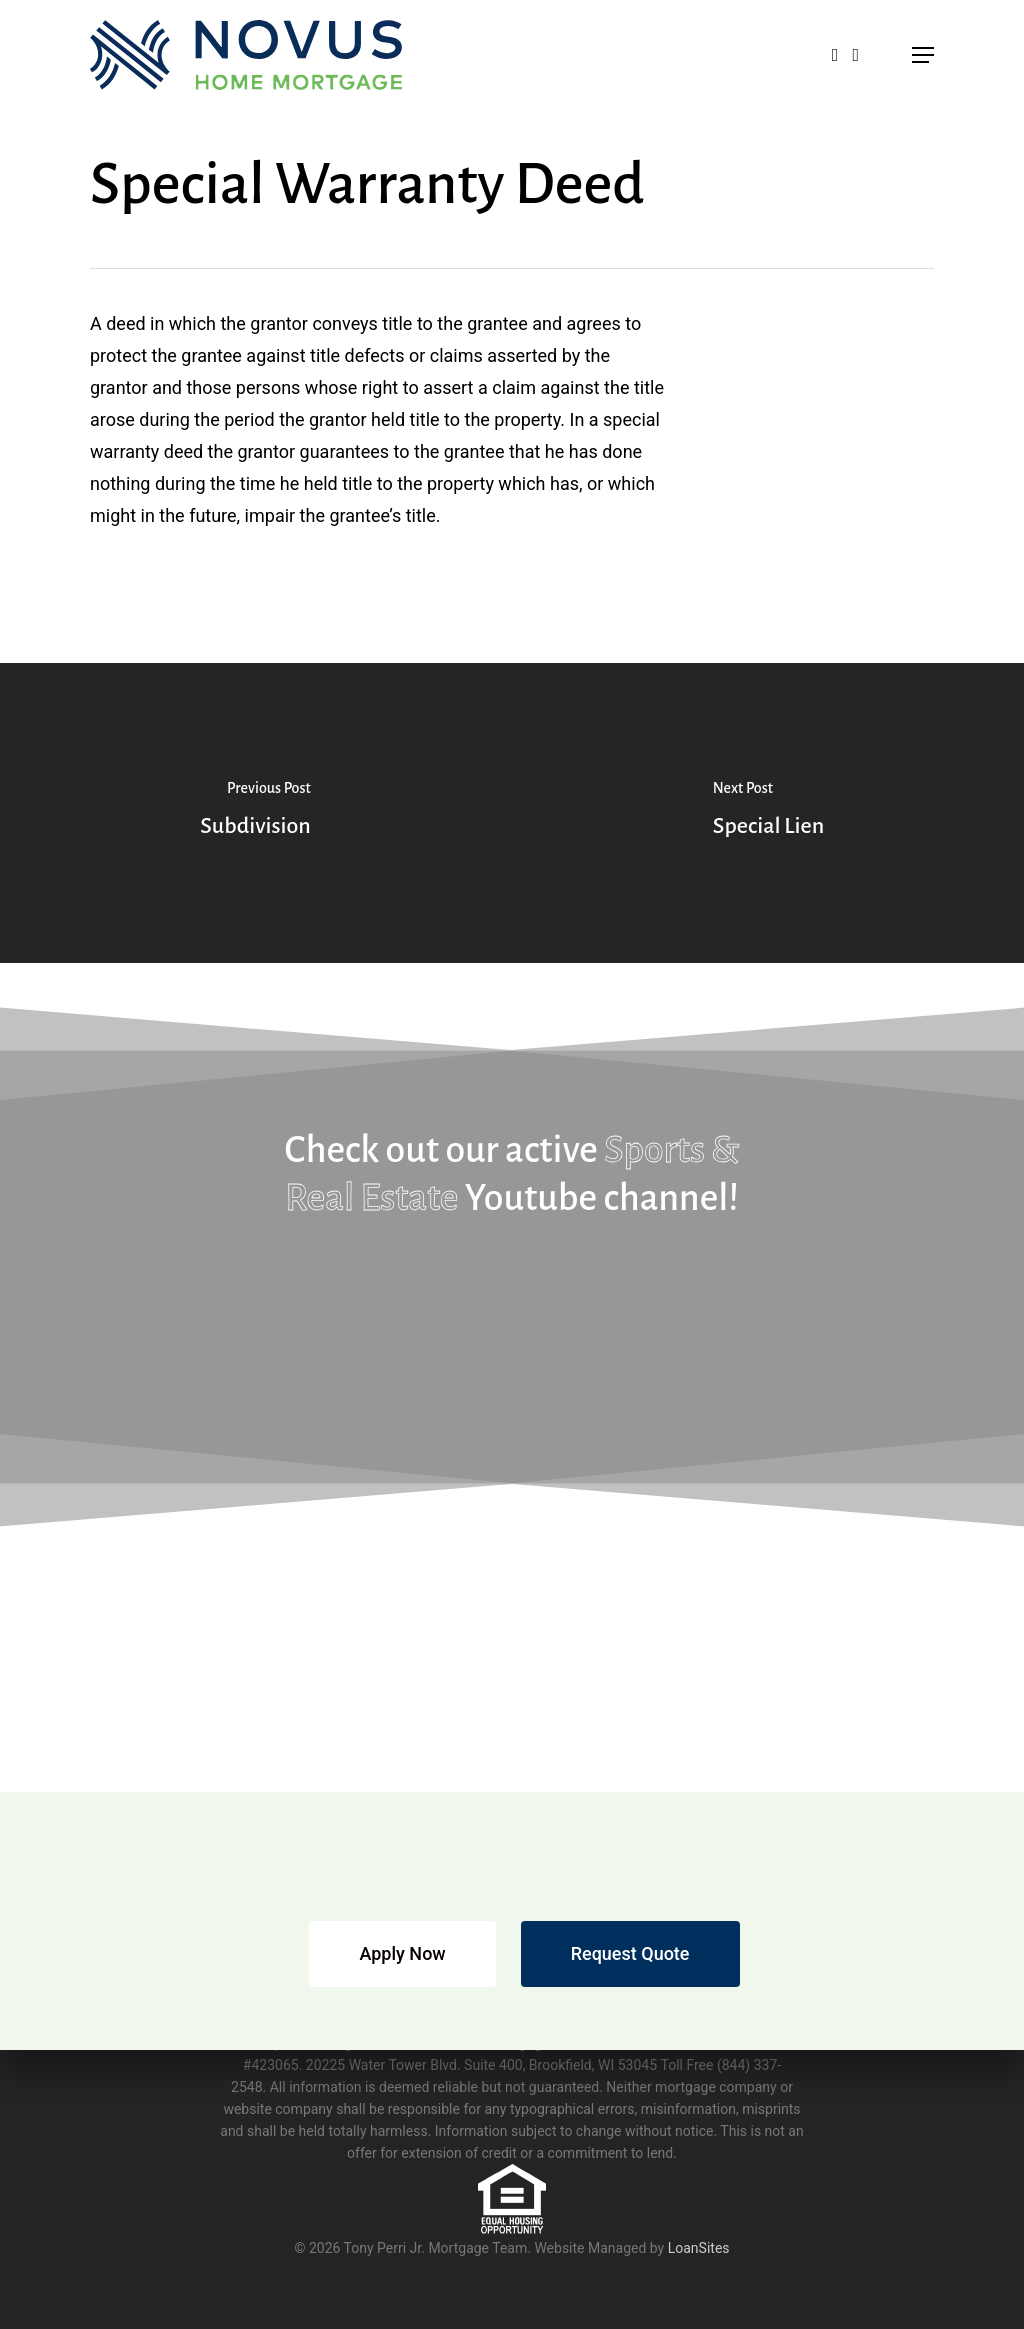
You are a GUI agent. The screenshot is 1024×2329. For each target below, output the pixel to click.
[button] (923, 55)
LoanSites (699, 2248)
